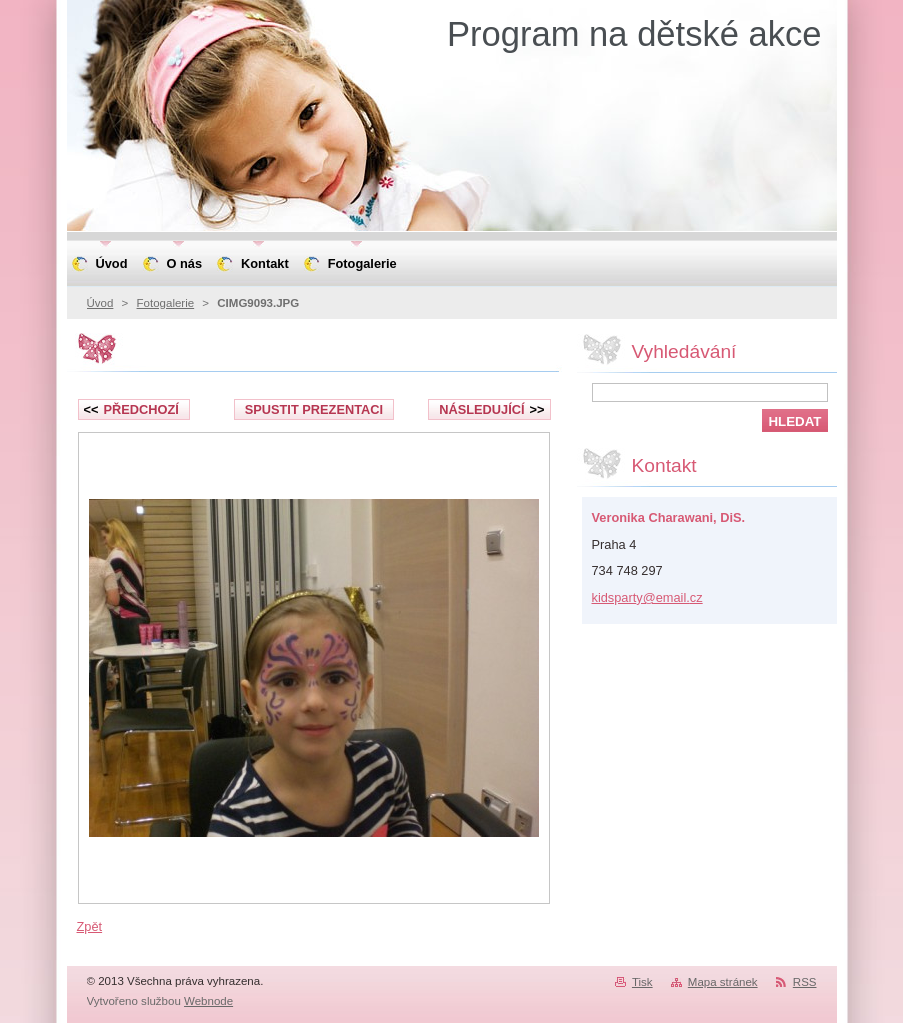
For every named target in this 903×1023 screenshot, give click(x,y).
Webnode (208, 1001)
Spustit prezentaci (314, 409)
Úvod (100, 303)
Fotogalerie (166, 303)
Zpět (90, 926)
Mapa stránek (723, 982)
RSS (805, 982)
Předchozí (131, 409)
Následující (491, 409)
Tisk (642, 982)
